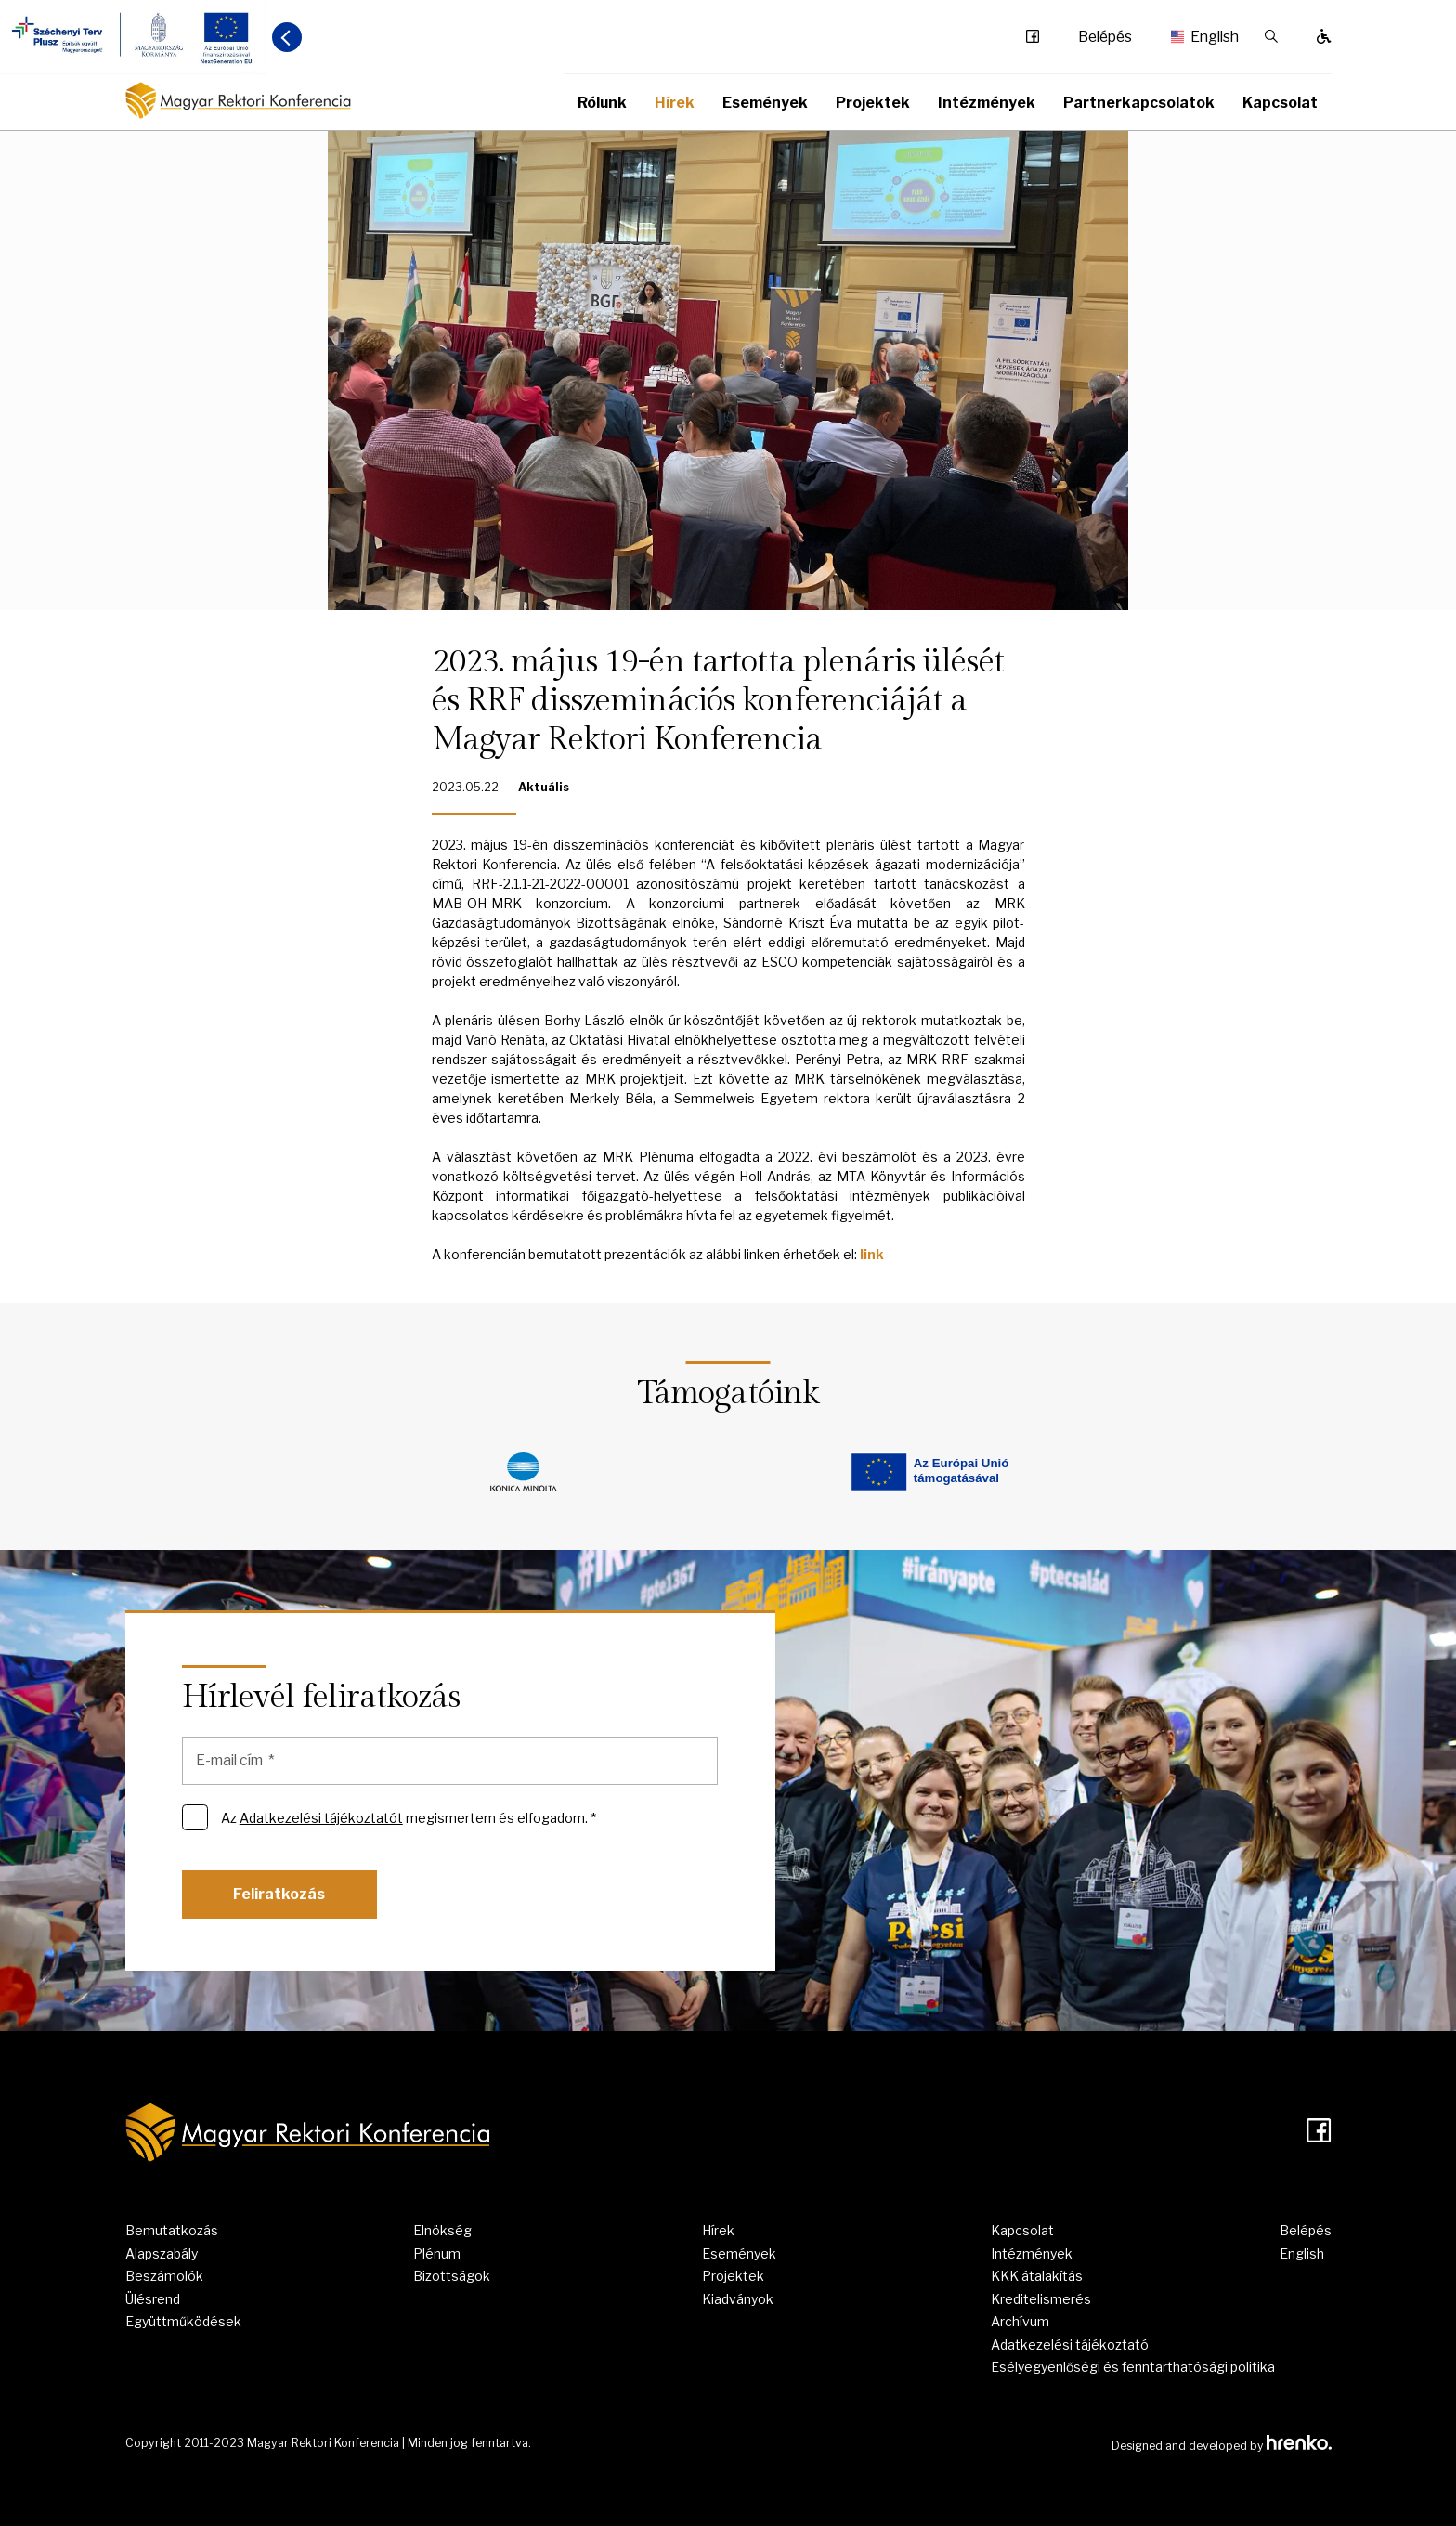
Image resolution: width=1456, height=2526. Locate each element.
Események (765, 102)
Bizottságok (451, 2276)
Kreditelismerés (1041, 2299)
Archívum (1020, 2321)
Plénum (437, 2253)
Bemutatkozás (171, 2230)
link (872, 1254)
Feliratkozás (279, 1894)
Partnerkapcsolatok (1139, 102)
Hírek (675, 102)
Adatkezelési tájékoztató (1070, 2344)
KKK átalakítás (1037, 2276)
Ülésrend (152, 2299)
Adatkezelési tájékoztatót (321, 1818)
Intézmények (986, 102)
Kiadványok (738, 2299)
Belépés (1105, 37)
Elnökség (442, 2230)
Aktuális (543, 787)
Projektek (873, 102)
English (1198, 37)
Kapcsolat (1280, 102)
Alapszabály (161, 2253)
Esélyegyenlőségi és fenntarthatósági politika (1133, 2367)
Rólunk (602, 102)
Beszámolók (164, 2276)
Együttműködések (183, 2321)
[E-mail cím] (450, 1761)
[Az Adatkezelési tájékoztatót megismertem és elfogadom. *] (195, 1817)
